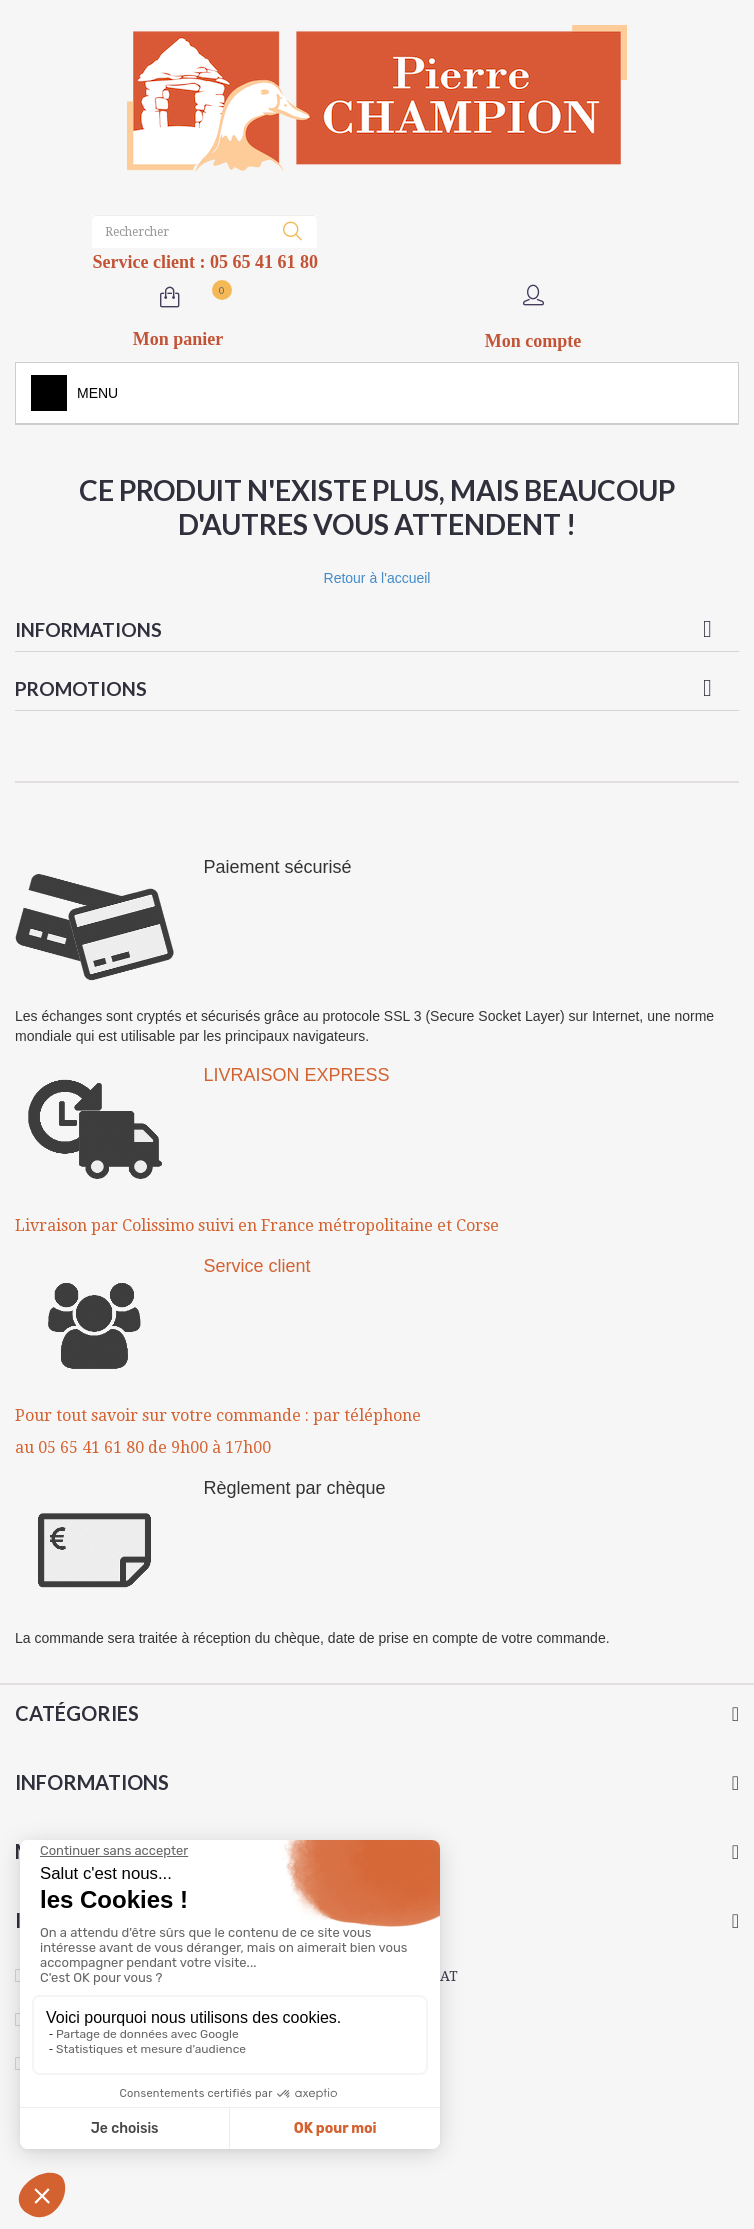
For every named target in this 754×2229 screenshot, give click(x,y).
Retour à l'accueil (377, 578)
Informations (88, 629)
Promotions (81, 688)
